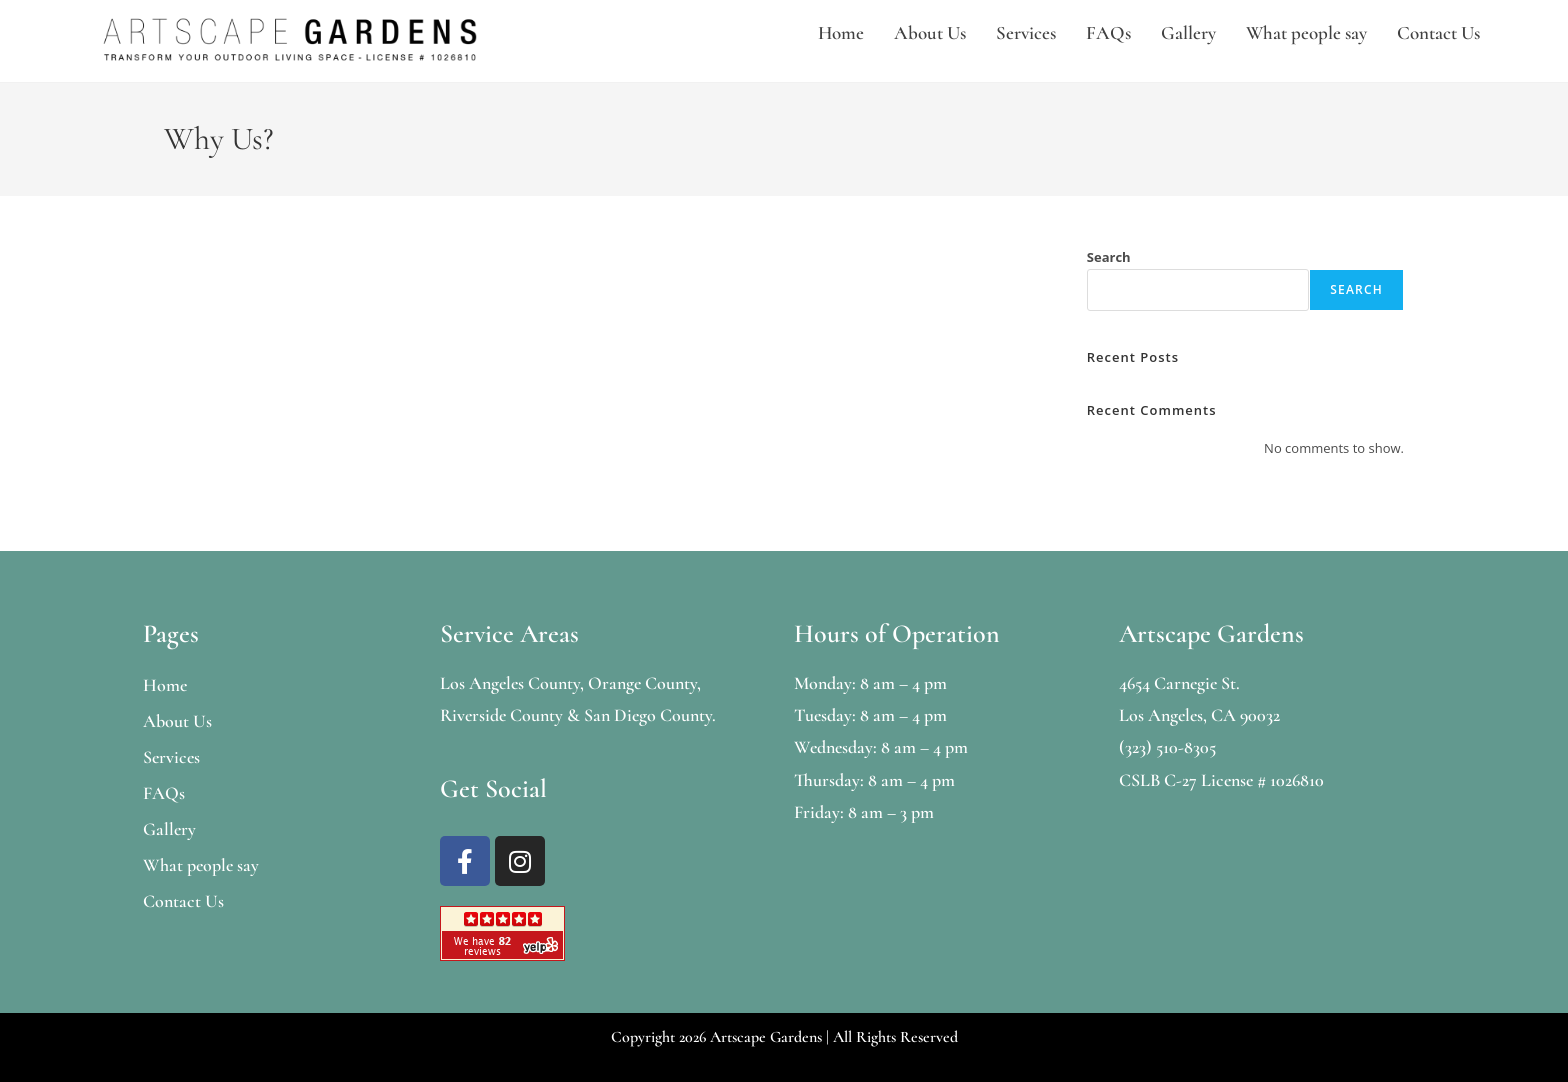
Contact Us (1438, 32)
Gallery (1188, 32)
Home (841, 32)
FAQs (1108, 32)
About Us (930, 32)
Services (1026, 32)
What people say (1306, 32)
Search (1109, 257)
